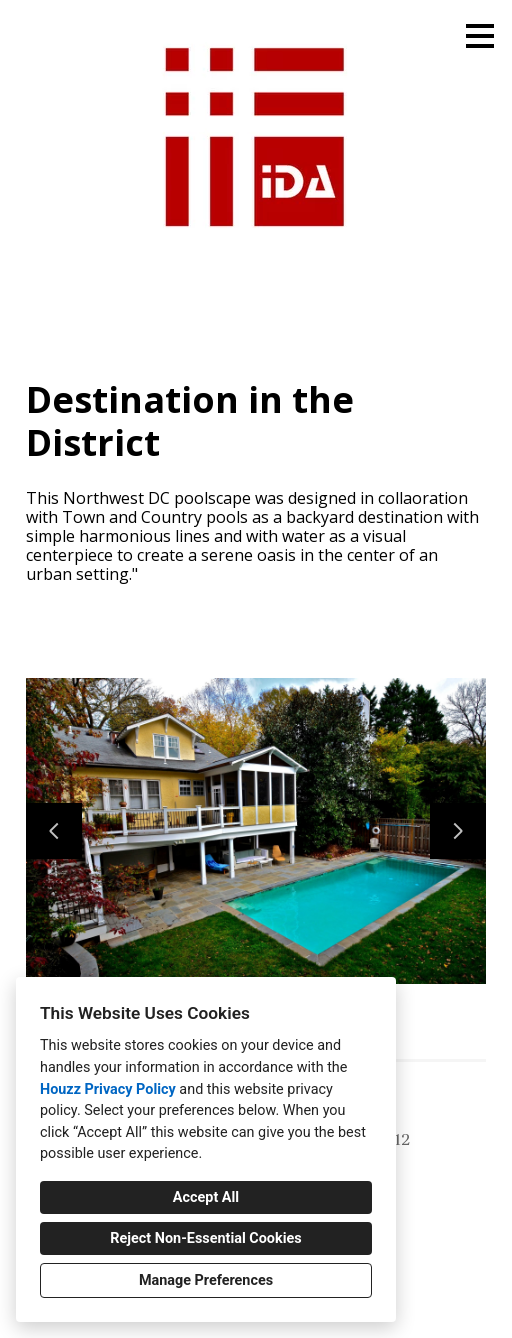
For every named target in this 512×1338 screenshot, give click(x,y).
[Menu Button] (480, 36)
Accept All (206, 1197)
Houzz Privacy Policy (108, 1089)
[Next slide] (458, 831)
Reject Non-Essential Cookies (205, 1238)
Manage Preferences (206, 1280)
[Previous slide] (54, 831)
